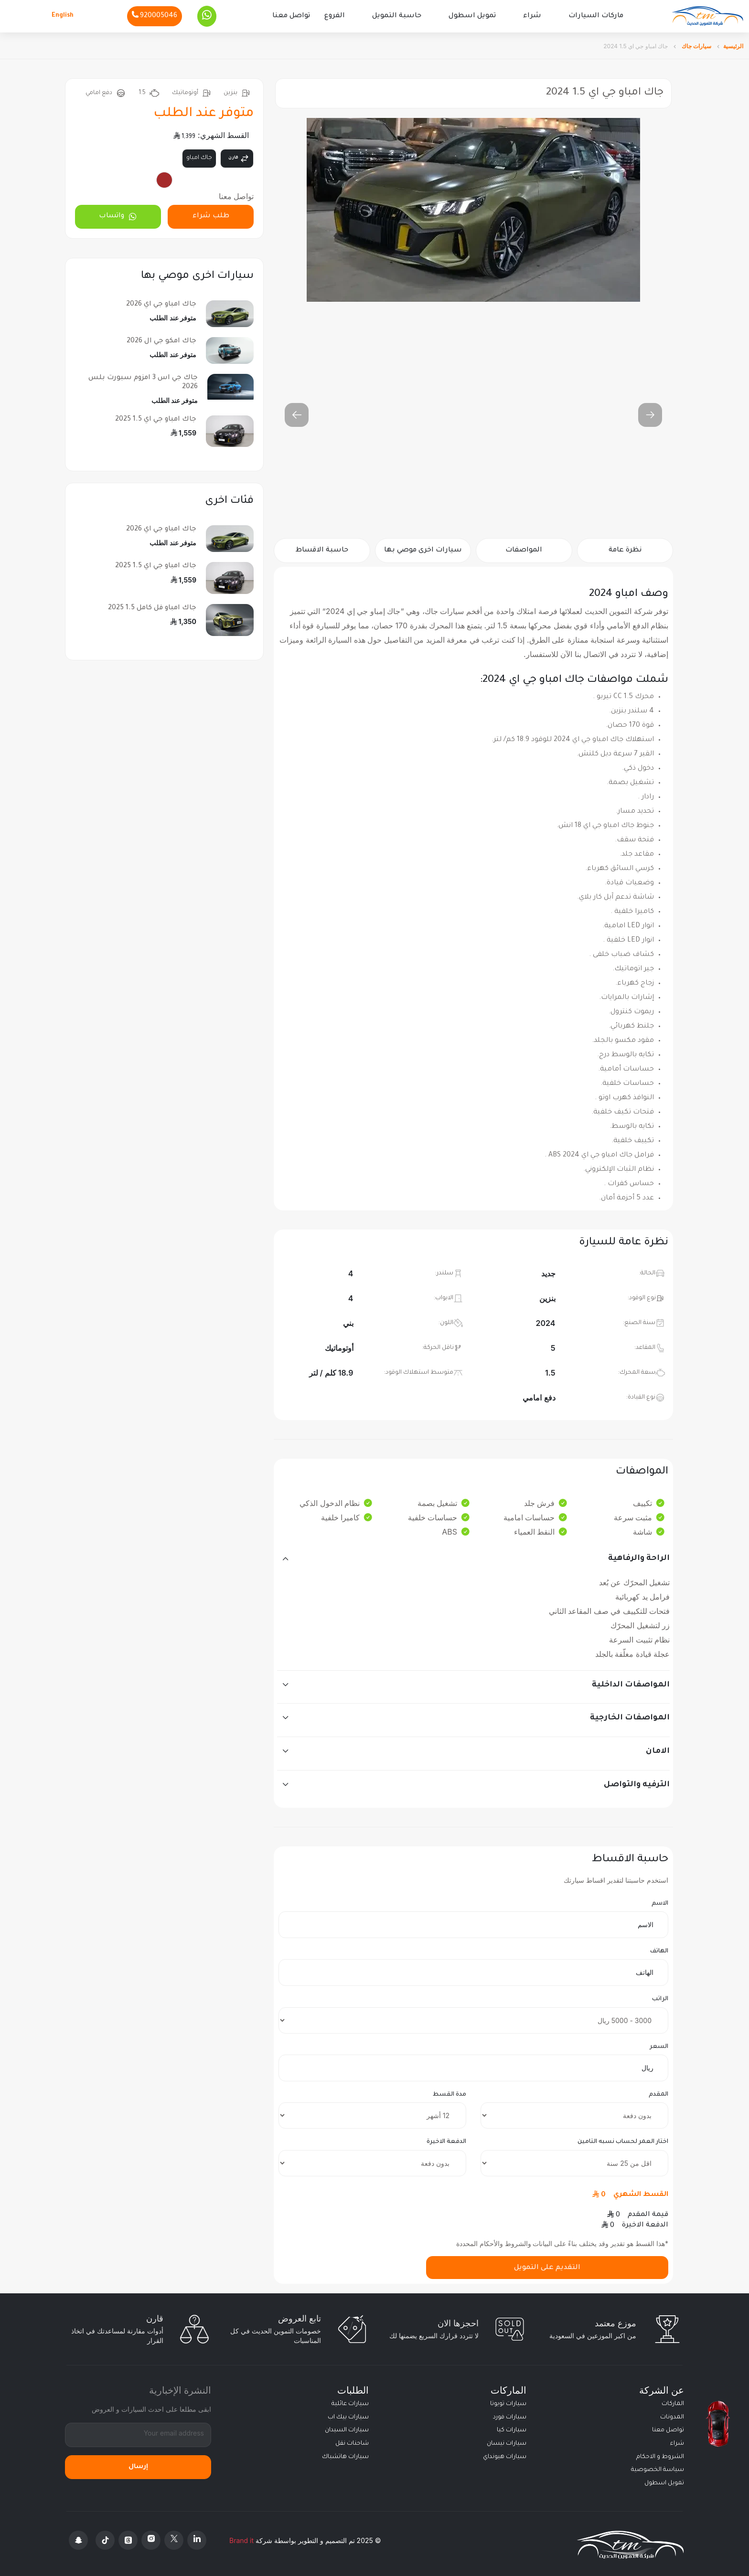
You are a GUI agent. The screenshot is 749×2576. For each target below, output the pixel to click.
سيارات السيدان (347, 2429)
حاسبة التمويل (396, 15)
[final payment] (372, 2161)
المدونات (672, 2415)
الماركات (673, 2402)
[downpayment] (574, 2114)
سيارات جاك (695, 44)
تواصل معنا (291, 15)
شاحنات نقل (352, 2441)
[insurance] (574, 2161)
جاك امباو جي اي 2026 (161, 303)
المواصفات (523, 548)
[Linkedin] (196, 2538)
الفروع (334, 15)
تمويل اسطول (472, 15)
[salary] (473, 2018)
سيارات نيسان (506, 2441)
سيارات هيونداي (504, 2455)
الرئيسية (733, 44)
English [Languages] (63, 14)
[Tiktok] (105, 2538)
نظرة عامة (625, 548)
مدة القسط (449, 2092)
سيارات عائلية (350, 2402)
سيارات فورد (509, 2415)
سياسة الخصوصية (657, 2468)
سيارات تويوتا (508, 2402)
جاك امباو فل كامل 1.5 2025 (152, 606)
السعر (659, 2045)
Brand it (241, 2538)
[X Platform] (173, 2538)
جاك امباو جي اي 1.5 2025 (155, 418)
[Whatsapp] (206, 15)
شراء (532, 15)
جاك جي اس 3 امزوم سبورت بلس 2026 (143, 380)
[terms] (372, 2114)
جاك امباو (199, 156)
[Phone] (154, 15)
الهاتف (659, 1949)
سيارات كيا (511, 2429)
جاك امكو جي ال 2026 (161, 339)
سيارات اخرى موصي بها (423, 548)
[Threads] (128, 2538)
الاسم (660, 1901)
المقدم (658, 2092)
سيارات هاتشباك (345, 2455)
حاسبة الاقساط (322, 548)
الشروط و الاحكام (660, 2455)
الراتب (660, 1997)
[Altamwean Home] (707, 15)
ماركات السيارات (595, 15)
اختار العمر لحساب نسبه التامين (623, 2140)
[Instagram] (150, 2538)
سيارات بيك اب (348, 2415)
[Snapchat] (78, 2538)
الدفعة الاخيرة (446, 2140)
